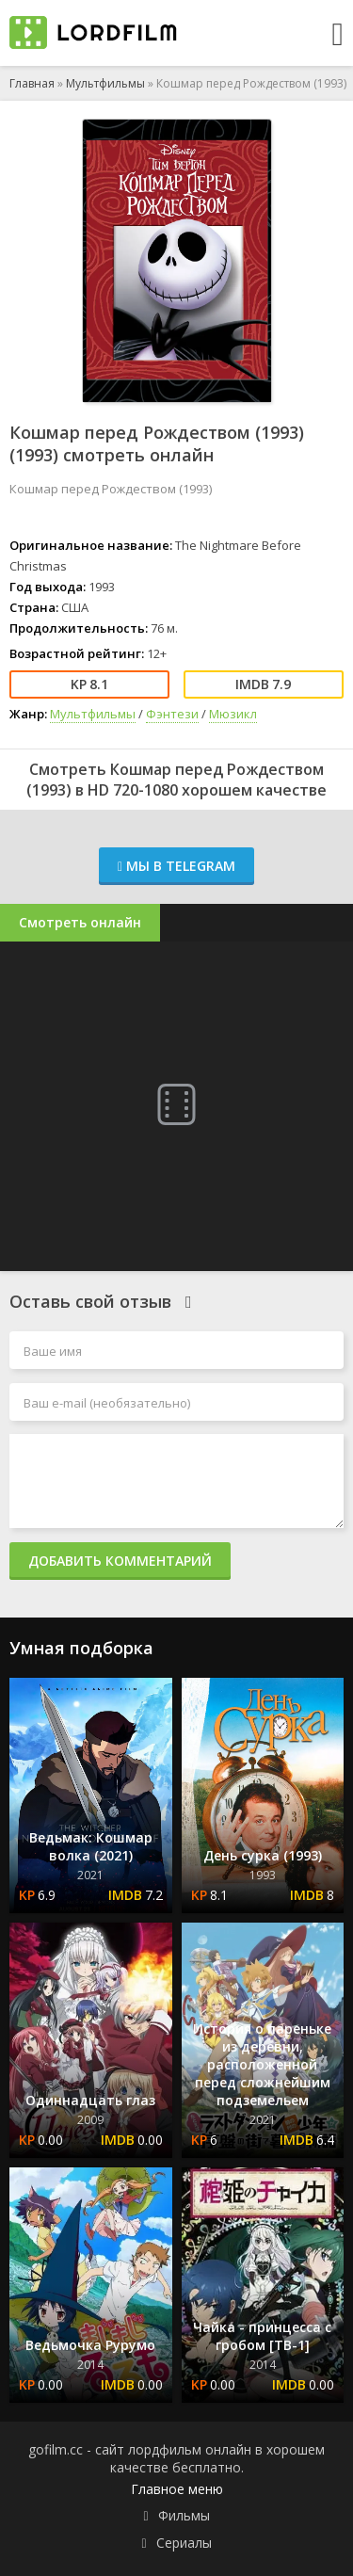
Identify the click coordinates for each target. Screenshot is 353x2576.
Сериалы (184, 2543)
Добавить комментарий (120, 1561)
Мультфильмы (105, 83)
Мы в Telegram (176, 866)
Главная (32, 83)
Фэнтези (172, 713)
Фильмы (184, 2515)
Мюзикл (233, 713)
